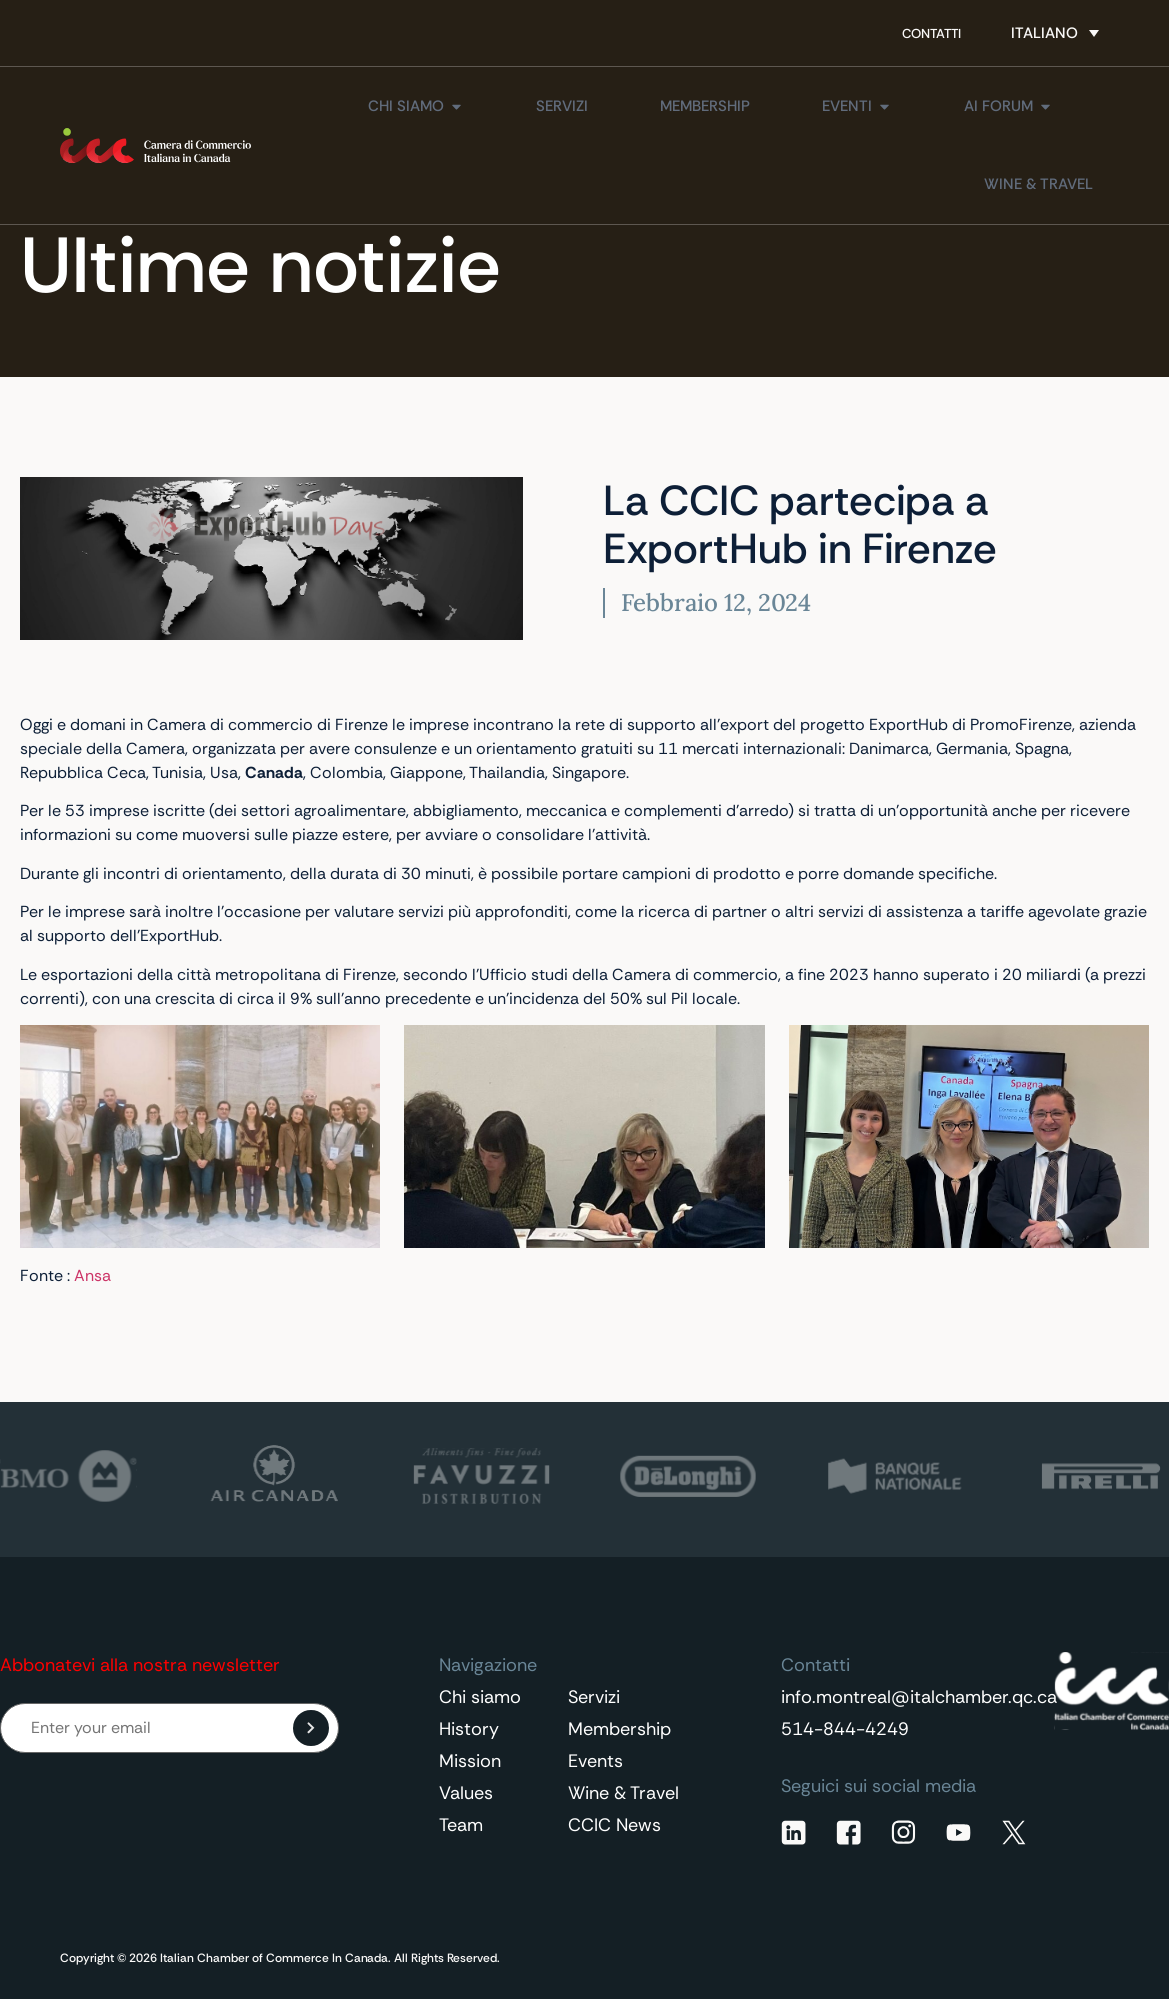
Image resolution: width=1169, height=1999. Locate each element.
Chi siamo (480, 1697)
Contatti (931, 33)
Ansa (92, 1275)
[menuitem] (1055, 33)
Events (595, 1761)
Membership (619, 1729)
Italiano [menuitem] (1044, 33)
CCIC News (614, 1825)
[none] (1055, 33)
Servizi (594, 1697)
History (469, 1729)
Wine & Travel (623, 1793)
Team (461, 1825)
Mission (470, 1761)
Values (466, 1793)
